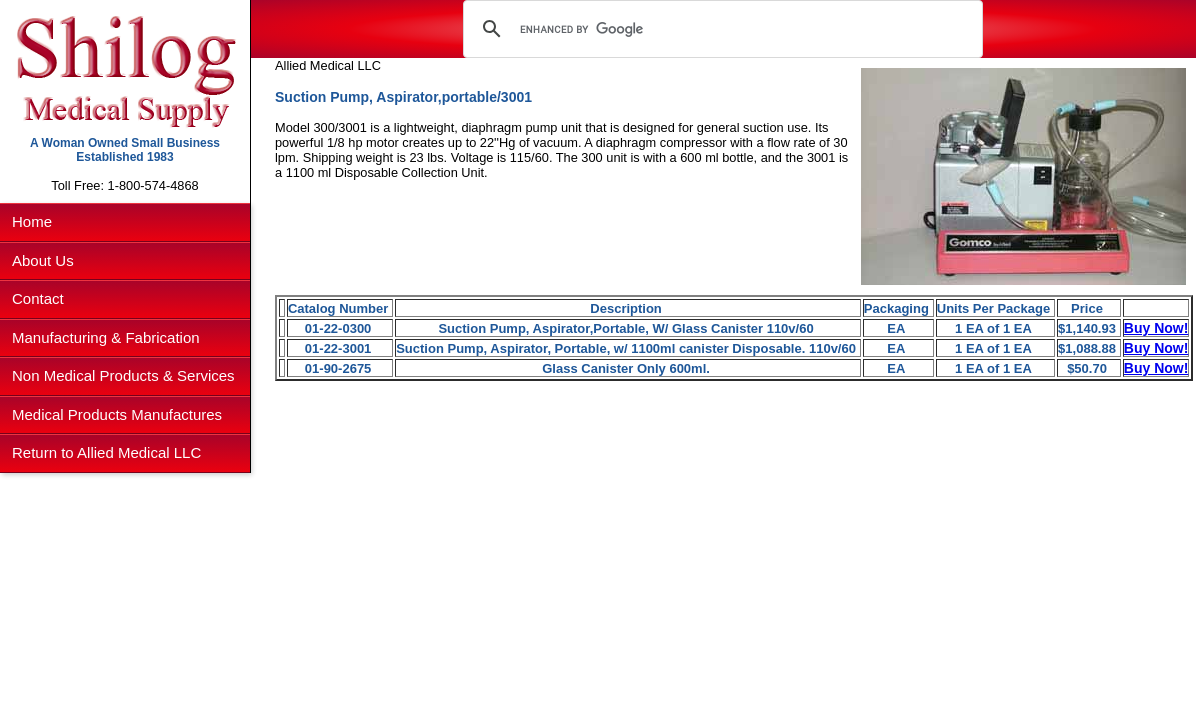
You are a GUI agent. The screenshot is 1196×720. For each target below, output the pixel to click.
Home (32, 221)
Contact (38, 298)
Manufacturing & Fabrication (106, 337)
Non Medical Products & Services (123, 375)
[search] (720, 29)
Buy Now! (1156, 328)
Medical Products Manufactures (117, 414)
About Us (43, 260)
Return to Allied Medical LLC (106, 452)
